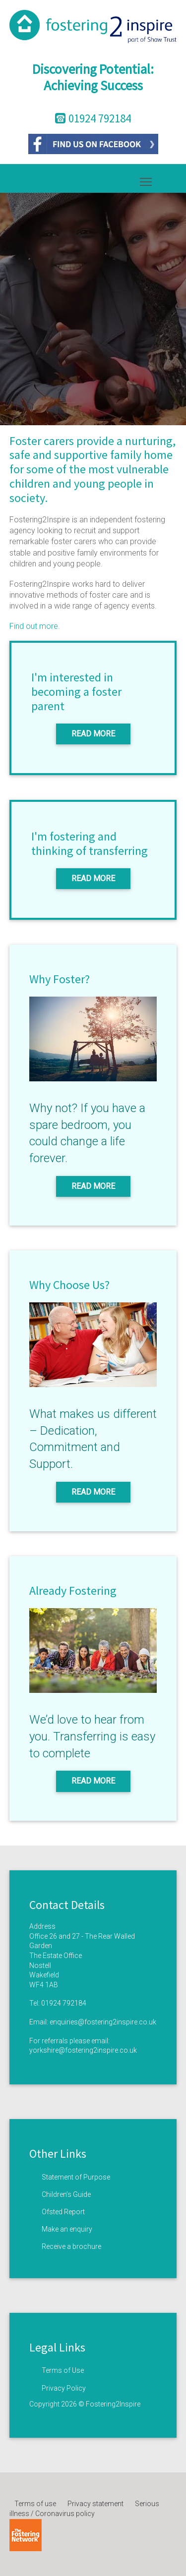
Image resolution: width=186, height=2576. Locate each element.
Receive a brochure (71, 2246)
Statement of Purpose (76, 2177)
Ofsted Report (63, 2212)
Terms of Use (63, 2370)
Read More (93, 733)
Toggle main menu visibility (146, 180)
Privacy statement (95, 2504)
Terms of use (35, 2504)
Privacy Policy (64, 2388)
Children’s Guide (66, 2194)
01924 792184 (63, 2003)
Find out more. (34, 626)
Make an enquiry (67, 2229)
